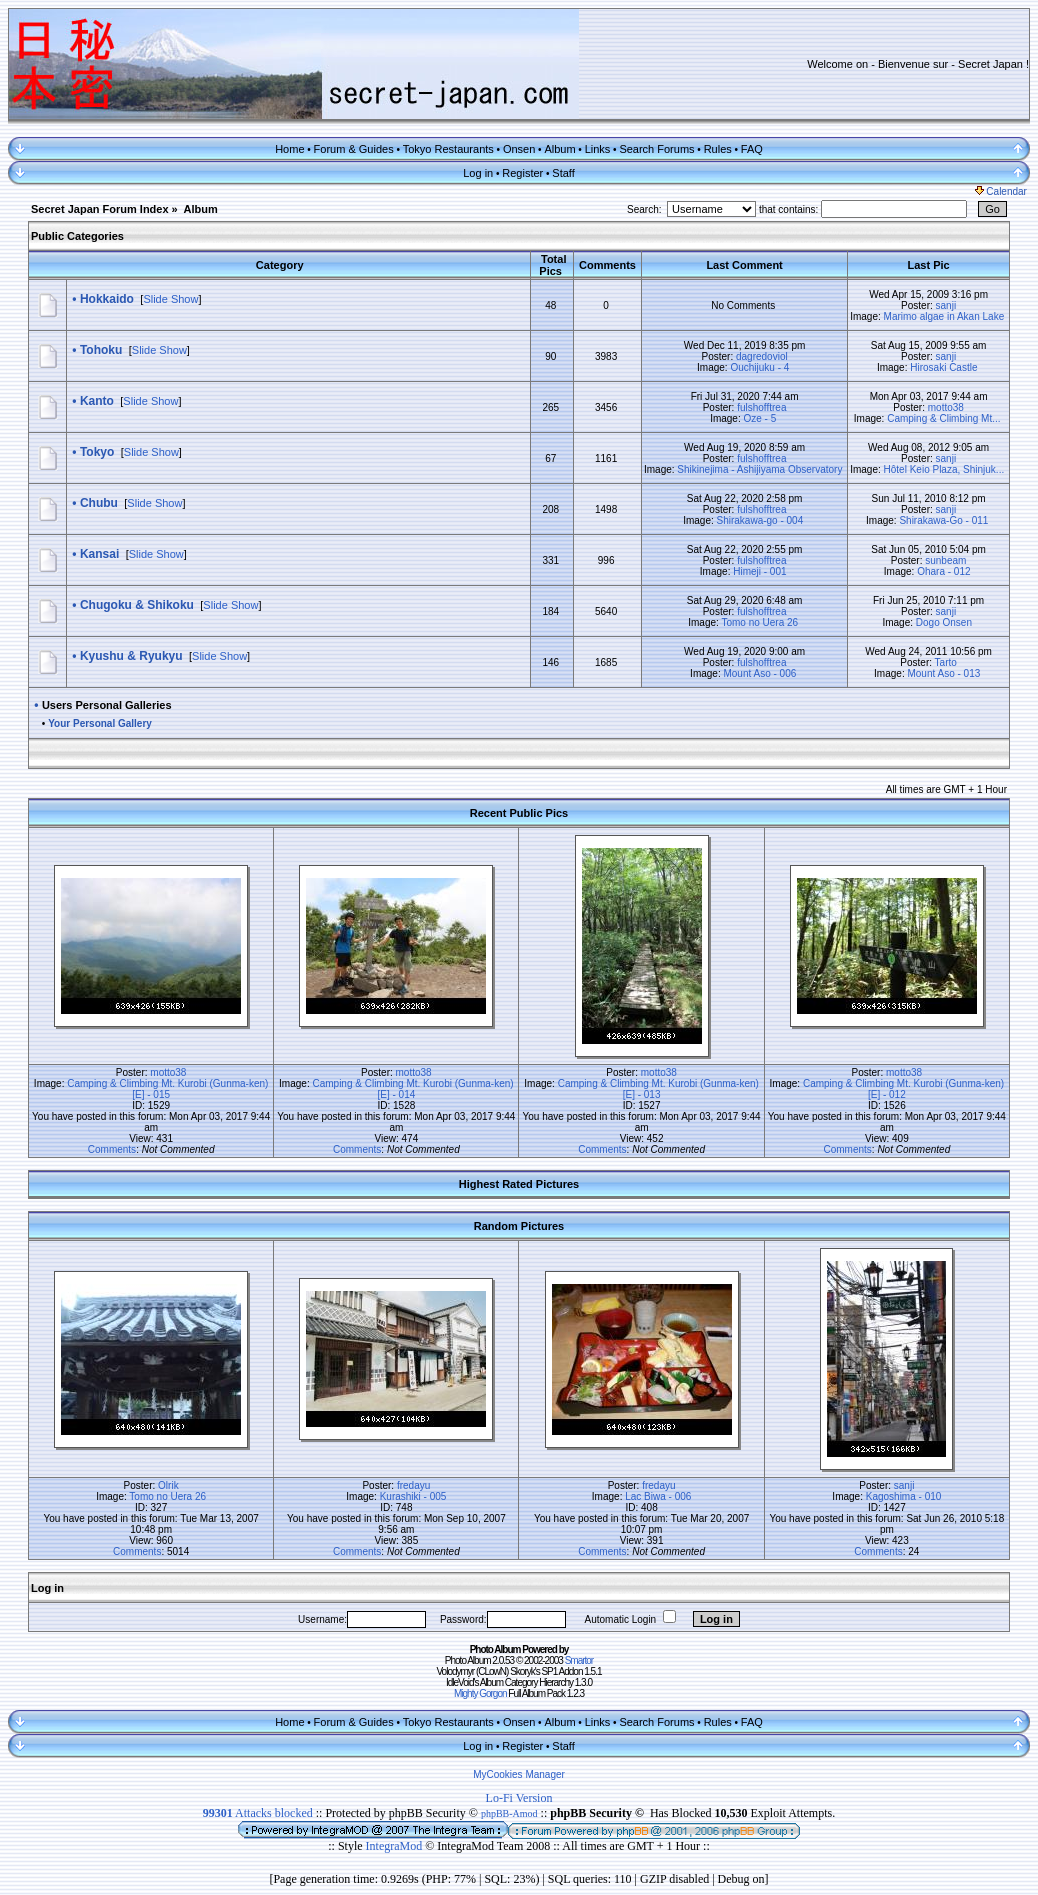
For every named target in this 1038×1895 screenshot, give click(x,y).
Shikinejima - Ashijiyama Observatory (759, 469)
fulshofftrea (761, 407)
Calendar (1001, 191)
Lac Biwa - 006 (658, 1496)
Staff (563, 173)
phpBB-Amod (509, 1813)
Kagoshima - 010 (904, 1496)
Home (289, 149)
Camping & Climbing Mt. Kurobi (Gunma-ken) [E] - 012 (903, 1089)
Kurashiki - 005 (413, 1496)
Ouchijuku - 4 (759, 367)
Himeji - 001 (759, 571)
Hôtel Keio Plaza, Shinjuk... (944, 469)
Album (559, 149)
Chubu (99, 503)
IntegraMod (396, 1846)
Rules (718, 149)
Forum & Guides (354, 149)
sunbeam (945, 560)
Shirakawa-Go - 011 (943, 520)
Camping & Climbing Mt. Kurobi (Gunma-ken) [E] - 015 (167, 1089)
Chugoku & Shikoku (137, 605)
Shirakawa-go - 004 (760, 520)
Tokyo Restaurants (448, 149)
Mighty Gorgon (480, 1693)
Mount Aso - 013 (943, 673)
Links (598, 149)
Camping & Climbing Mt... (943, 418)
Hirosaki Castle (943, 367)
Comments (112, 1149)
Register (522, 173)
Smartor (579, 1660)
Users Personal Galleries (107, 705)
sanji (946, 305)
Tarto (946, 662)
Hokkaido (107, 299)
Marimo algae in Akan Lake (944, 316)
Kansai (99, 554)
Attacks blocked (258, 1813)
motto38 (946, 407)
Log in (478, 173)
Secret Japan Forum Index (100, 209)
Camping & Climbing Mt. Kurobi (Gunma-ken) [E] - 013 (658, 1089)
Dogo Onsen (944, 622)
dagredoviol (762, 356)
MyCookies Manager (519, 1774)
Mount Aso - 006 (759, 673)
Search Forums (656, 149)
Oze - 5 (759, 418)
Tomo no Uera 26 (759, 622)
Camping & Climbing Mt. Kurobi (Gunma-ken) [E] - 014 (412, 1089)
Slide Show (170, 299)
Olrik (168, 1485)
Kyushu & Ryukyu (131, 656)
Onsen (519, 149)
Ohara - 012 (943, 571)
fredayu (413, 1485)
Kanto (97, 401)
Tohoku (101, 350)
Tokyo (97, 452)
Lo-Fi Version (519, 1798)
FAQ (752, 149)
